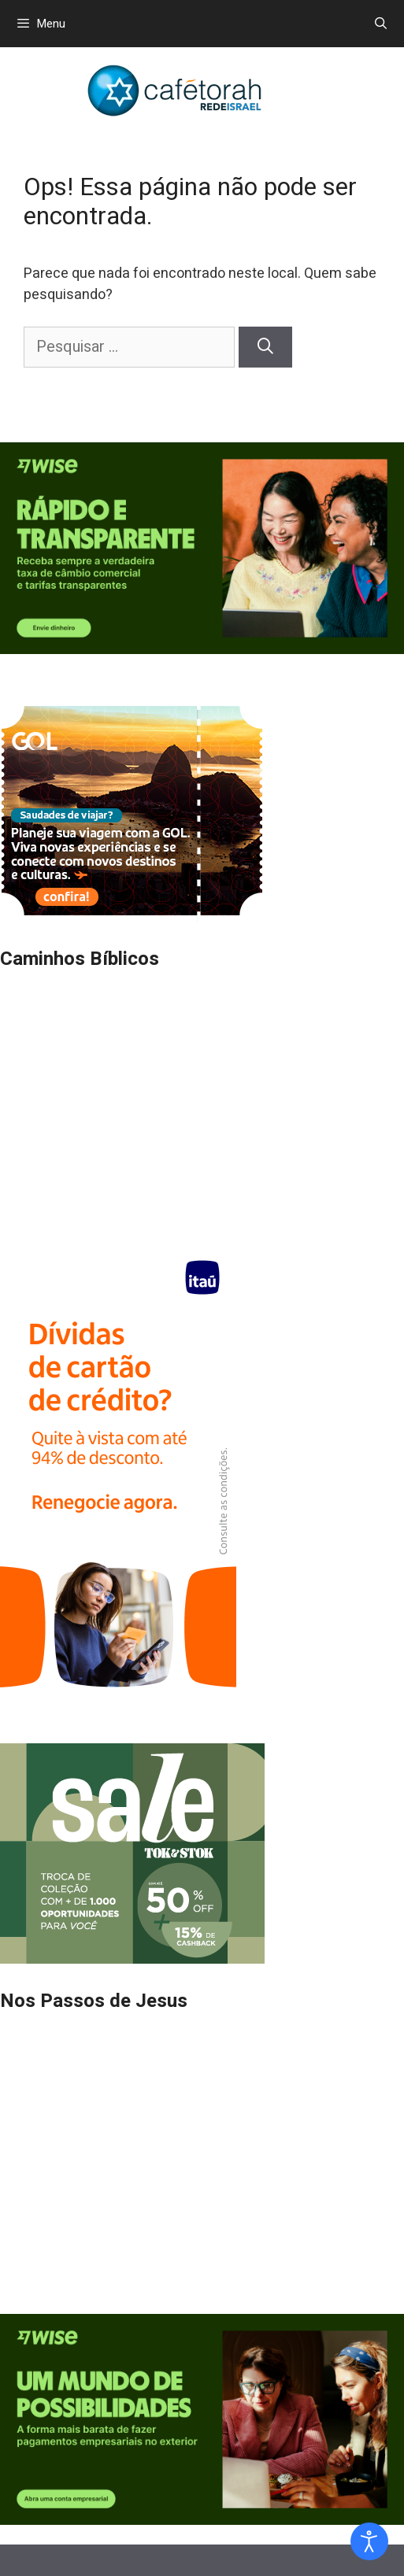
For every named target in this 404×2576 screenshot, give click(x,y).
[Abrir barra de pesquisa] (381, 23)
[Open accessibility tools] (369, 2541)
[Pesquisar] (265, 347)
